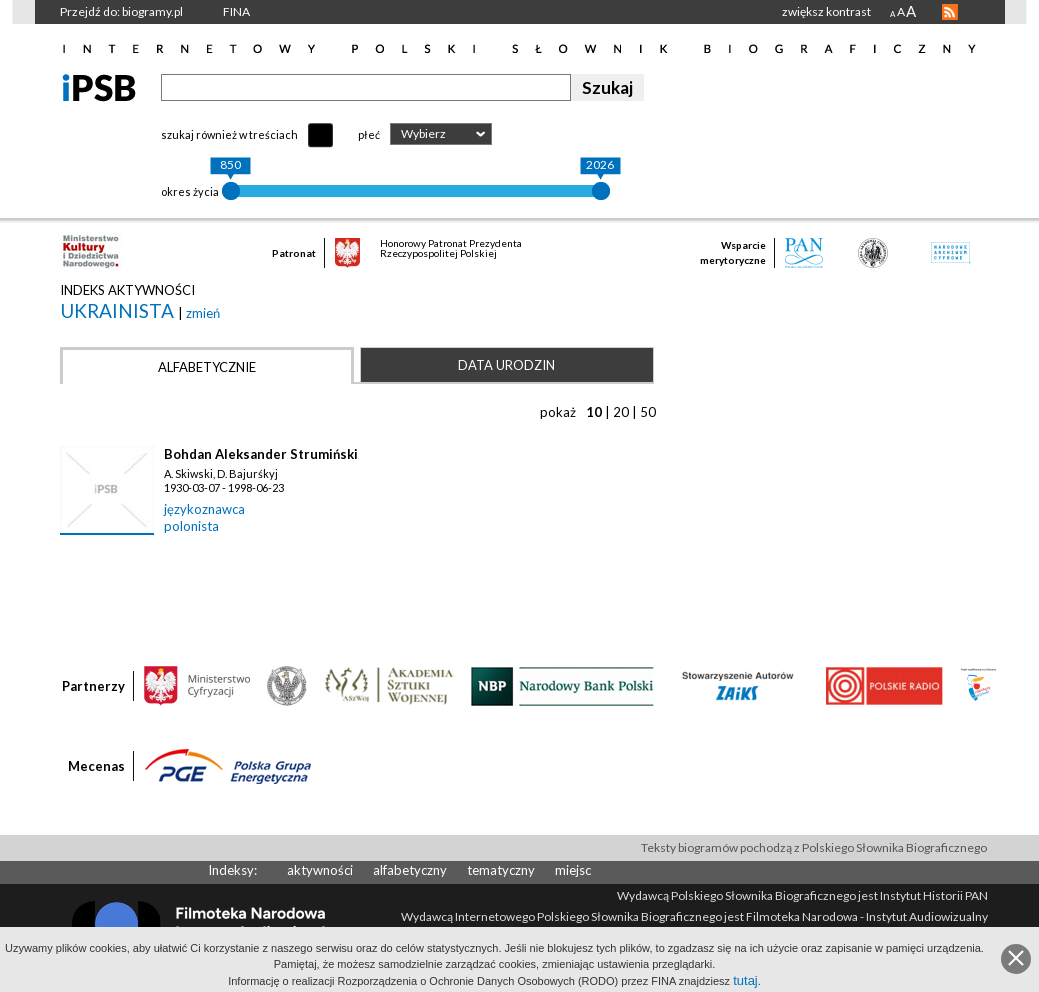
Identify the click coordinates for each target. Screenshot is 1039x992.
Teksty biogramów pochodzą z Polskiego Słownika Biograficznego (814, 847)
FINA (236, 11)
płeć (369, 134)
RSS (950, 12)
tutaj (745, 980)
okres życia (190, 191)
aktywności (320, 870)
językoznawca (204, 509)
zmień (203, 313)
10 (594, 412)
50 (648, 412)
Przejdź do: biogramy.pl (121, 11)
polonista (191, 526)
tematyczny (501, 870)
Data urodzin (506, 365)
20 (621, 412)
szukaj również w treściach (229, 134)
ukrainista (119, 310)
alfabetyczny (410, 870)
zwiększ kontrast (826, 11)
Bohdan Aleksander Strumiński (261, 454)
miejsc (573, 870)
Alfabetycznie (207, 367)
